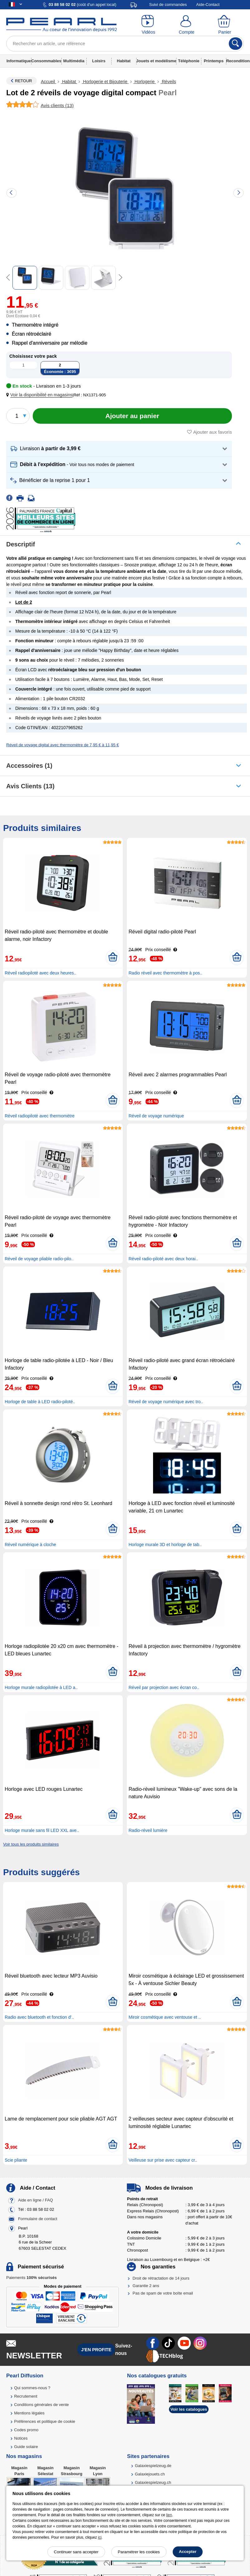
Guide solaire (26, 2446)
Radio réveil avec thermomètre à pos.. (165, 972)
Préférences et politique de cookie (44, 2421)
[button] (40, 395)
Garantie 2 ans (145, 2285)
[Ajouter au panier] (132, 416)
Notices (20, 2438)
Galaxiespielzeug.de (153, 2465)
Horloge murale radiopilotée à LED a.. (41, 1687)
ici (99, 2537)
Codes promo (26, 2429)
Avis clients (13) (30, 786)
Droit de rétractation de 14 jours (160, 2278)
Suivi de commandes (168, 4)
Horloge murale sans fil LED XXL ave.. (42, 1830)
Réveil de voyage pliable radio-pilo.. (39, 1258)
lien (169, 2515)
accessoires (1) (29, 765)
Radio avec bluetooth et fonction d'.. (39, 2017)
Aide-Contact (207, 4)
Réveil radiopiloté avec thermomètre (40, 1115)
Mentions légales (29, 2413)
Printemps (214, 61)
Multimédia (73, 61)
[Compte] (186, 25)
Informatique (19, 61)
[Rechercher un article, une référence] (125, 43)
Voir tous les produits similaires (31, 1844)
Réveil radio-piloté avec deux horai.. (163, 1258)
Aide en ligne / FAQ (35, 2200)
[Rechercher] (235, 43)
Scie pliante (16, 2160)
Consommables (46, 61)
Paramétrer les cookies (139, 2552)
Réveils (168, 81)
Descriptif (20, 544)
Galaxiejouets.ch (150, 2474)
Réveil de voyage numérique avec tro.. (165, 1401)
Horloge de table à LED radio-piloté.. (40, 1401)
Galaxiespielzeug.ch (153, 2482)
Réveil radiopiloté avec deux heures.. (40, 972)
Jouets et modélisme (156, 61)
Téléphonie (189, 61)
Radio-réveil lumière (147, 1830)
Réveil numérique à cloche (30, 1544)
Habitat (124, 61)
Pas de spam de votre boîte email (162, 2293)
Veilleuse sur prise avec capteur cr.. (162, 2160)
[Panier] (225, 25)
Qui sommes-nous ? (32, 2387)
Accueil (48, 81)
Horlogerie (144, 81)
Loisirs (99, 61)
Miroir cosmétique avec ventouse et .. (164, 2017)
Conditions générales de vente (41, 2404)
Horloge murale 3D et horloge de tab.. (164, 1544)
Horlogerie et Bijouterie (105, 81)
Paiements (31, 2277)
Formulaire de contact (37, 2218)
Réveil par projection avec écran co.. (163, 1687)
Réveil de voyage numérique (156, 1115)
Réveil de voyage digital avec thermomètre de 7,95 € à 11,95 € (62, 745)
